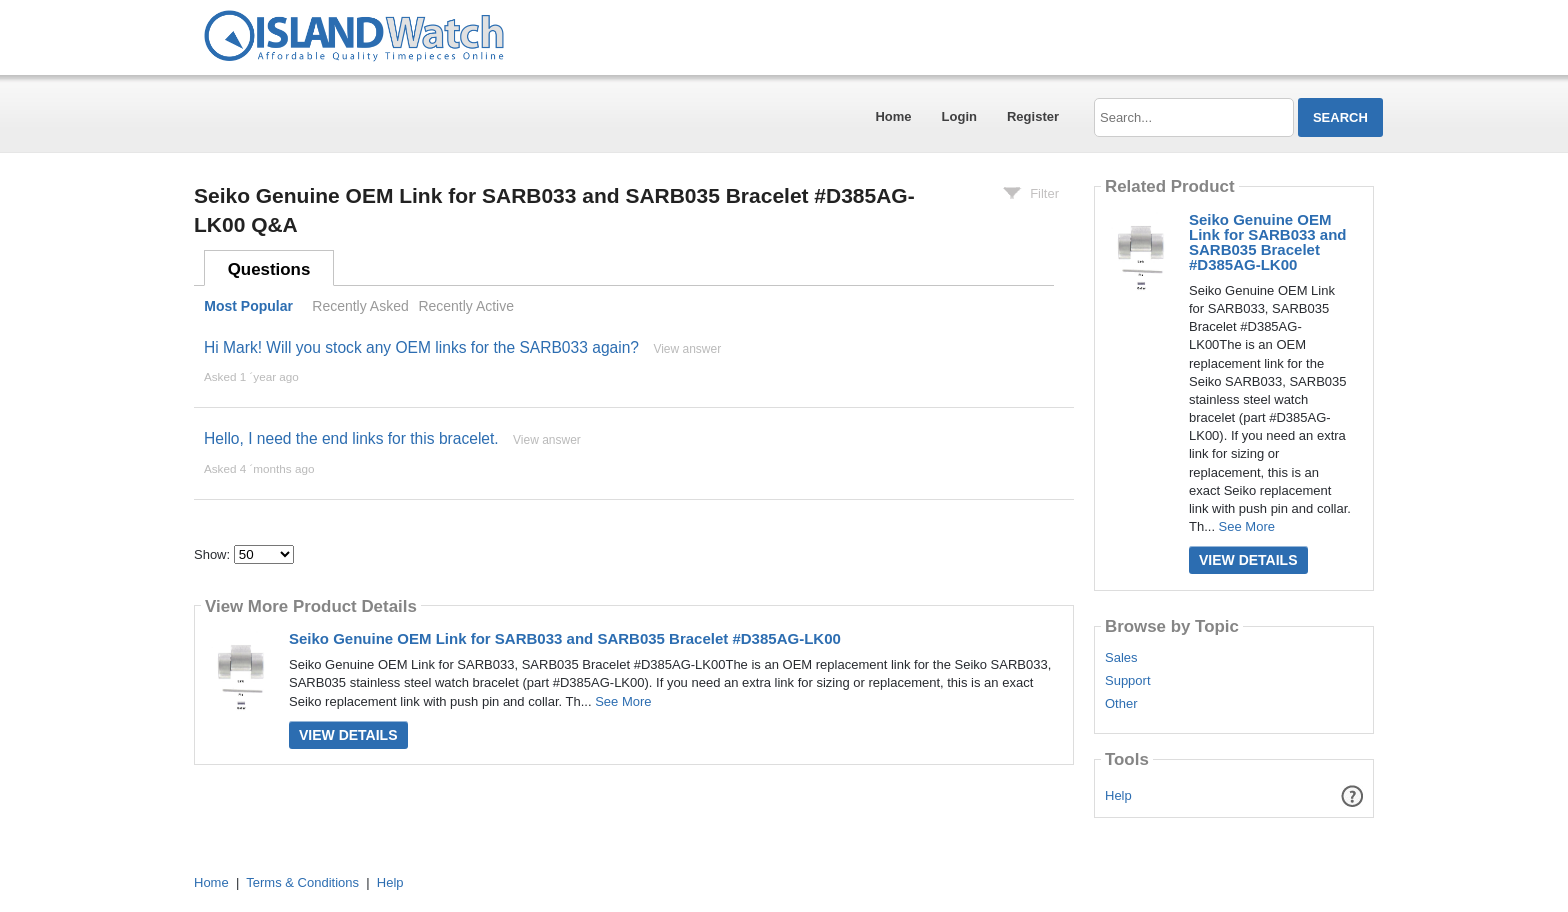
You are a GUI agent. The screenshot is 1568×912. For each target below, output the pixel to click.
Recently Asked (360, 306)
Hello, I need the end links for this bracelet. (351, 438)
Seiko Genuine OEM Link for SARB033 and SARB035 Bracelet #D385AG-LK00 (565, 638)
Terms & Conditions (302, 882)
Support (1128, 681)
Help (1118, 795)
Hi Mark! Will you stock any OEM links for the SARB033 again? (421, 347)
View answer (687, 349)
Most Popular (248, 306)
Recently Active (466, 306)
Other (1121, 704)
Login (959, 116)
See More (623, 701)
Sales (1121, 658)
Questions (269, 269)
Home (893, 116)
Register (1033, 116)
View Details (348, 735)
